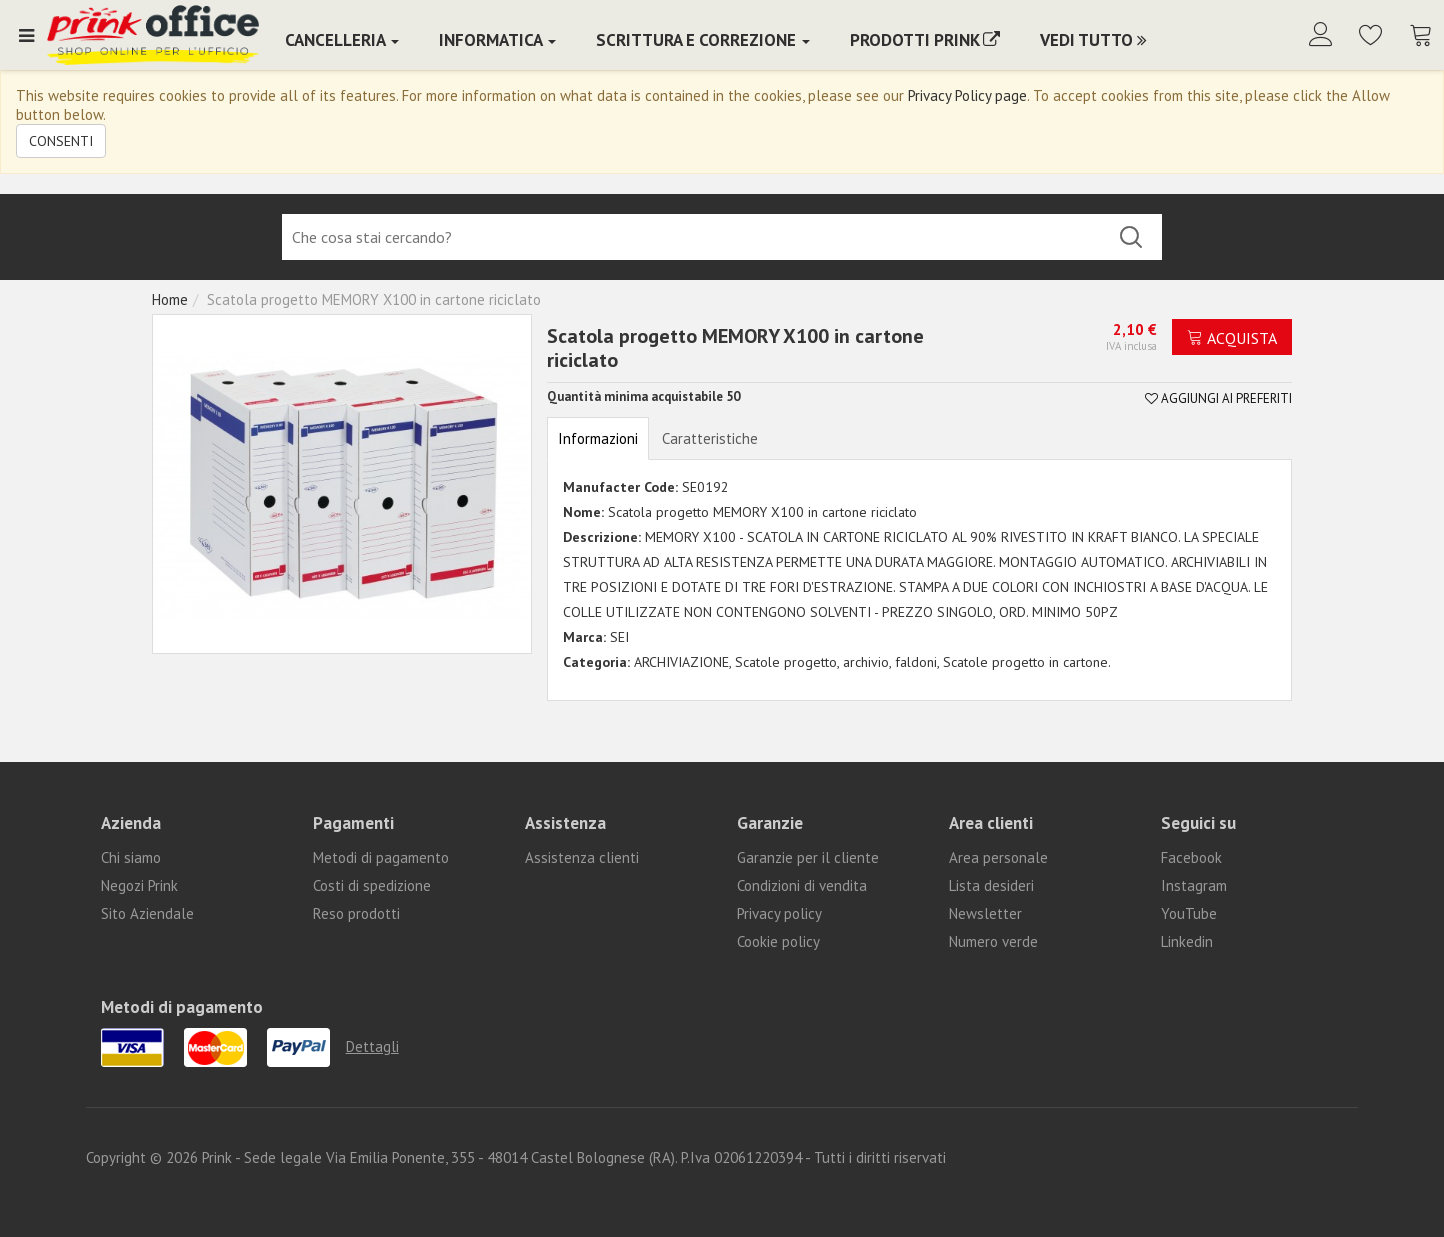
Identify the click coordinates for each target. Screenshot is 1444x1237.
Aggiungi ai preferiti (1218, 398)
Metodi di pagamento (381, 857)
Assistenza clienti (582, 857)
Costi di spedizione (372, 885)
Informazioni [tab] (598, 438)
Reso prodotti (356, 913)
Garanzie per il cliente (808, 857)
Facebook (1191, 857)
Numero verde (993, 941)
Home (170, 299)
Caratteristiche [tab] (710, 438)
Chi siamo (131, 857)
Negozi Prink (139, 885)
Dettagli (372, 1046)
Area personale (998, 857)
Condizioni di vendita (802, 885)
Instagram (1194, 885)
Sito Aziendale (147, 913)
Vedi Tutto (1093, 40)
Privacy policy (779, 913)
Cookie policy (778, 941)
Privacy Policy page (967, 95)
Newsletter (985, 913)
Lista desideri (991, 885)
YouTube (1189, 913)
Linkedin (1187, 941)
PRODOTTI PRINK (925, 40)
